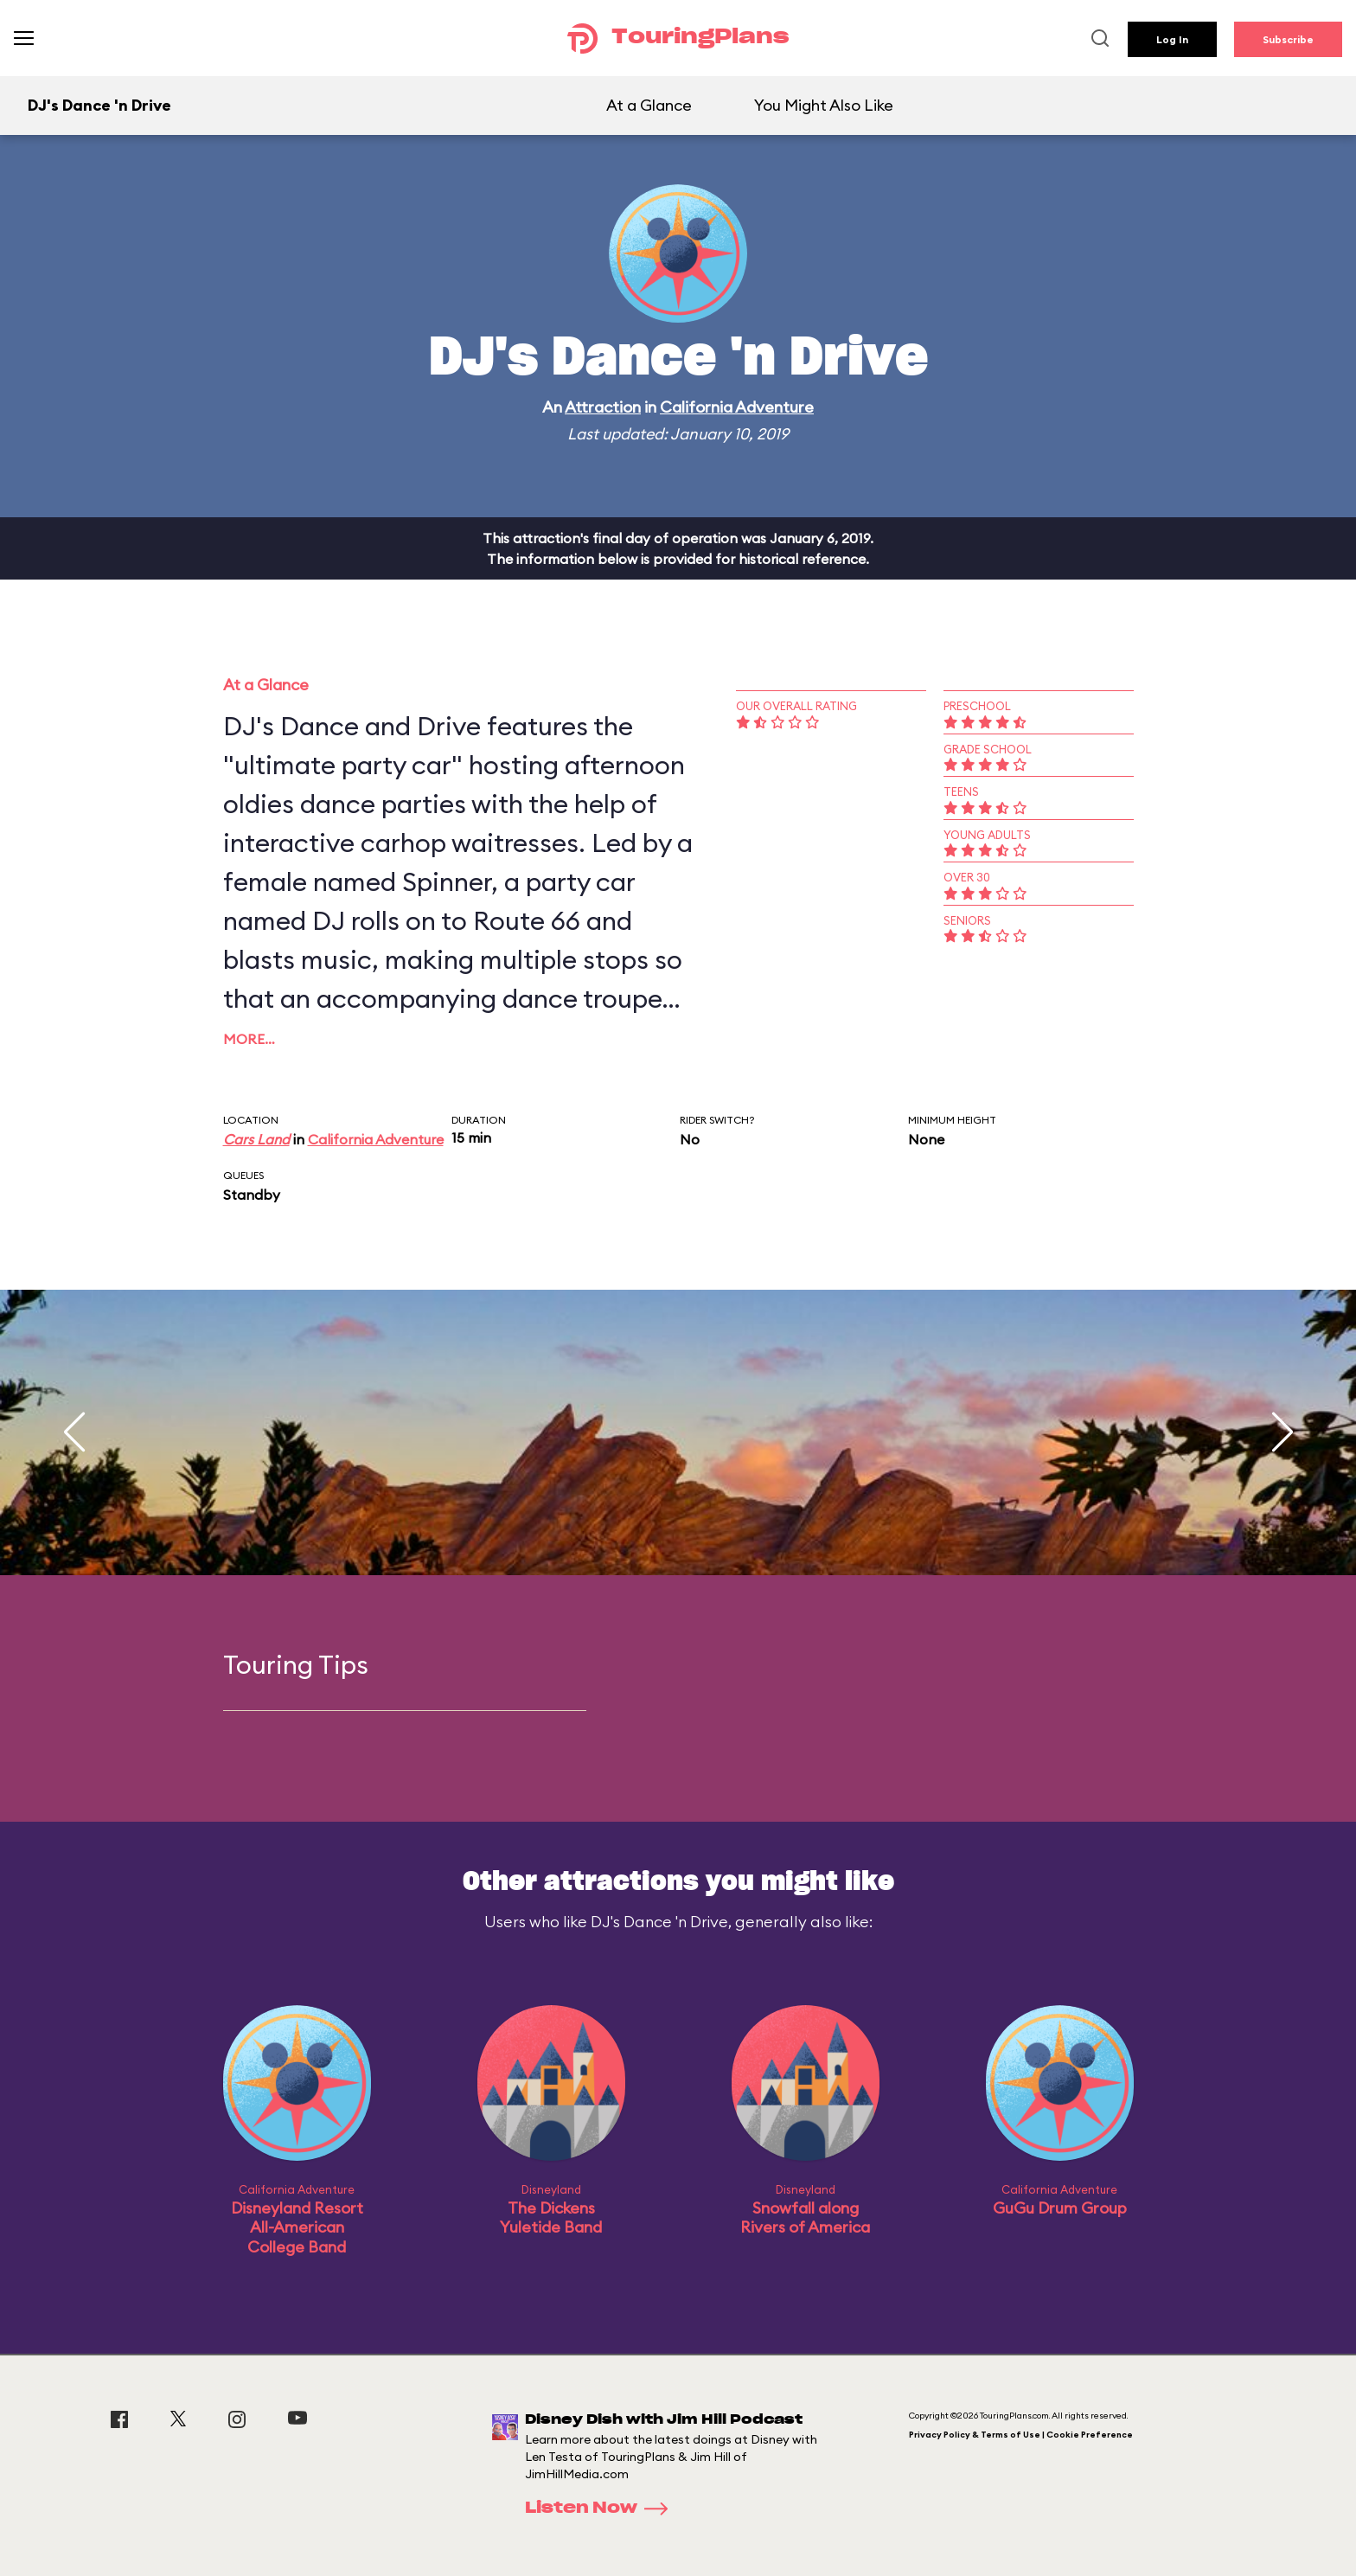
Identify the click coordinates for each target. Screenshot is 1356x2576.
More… (249, 1039)
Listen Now (602, 2508)
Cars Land (256, 1139)
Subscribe (1288, 39)
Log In (1172, 39)
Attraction (603, 407)
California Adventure (737, 407)
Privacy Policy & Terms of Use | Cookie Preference (1021, 2434)
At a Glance (649, 105)
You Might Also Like (823, 105)
